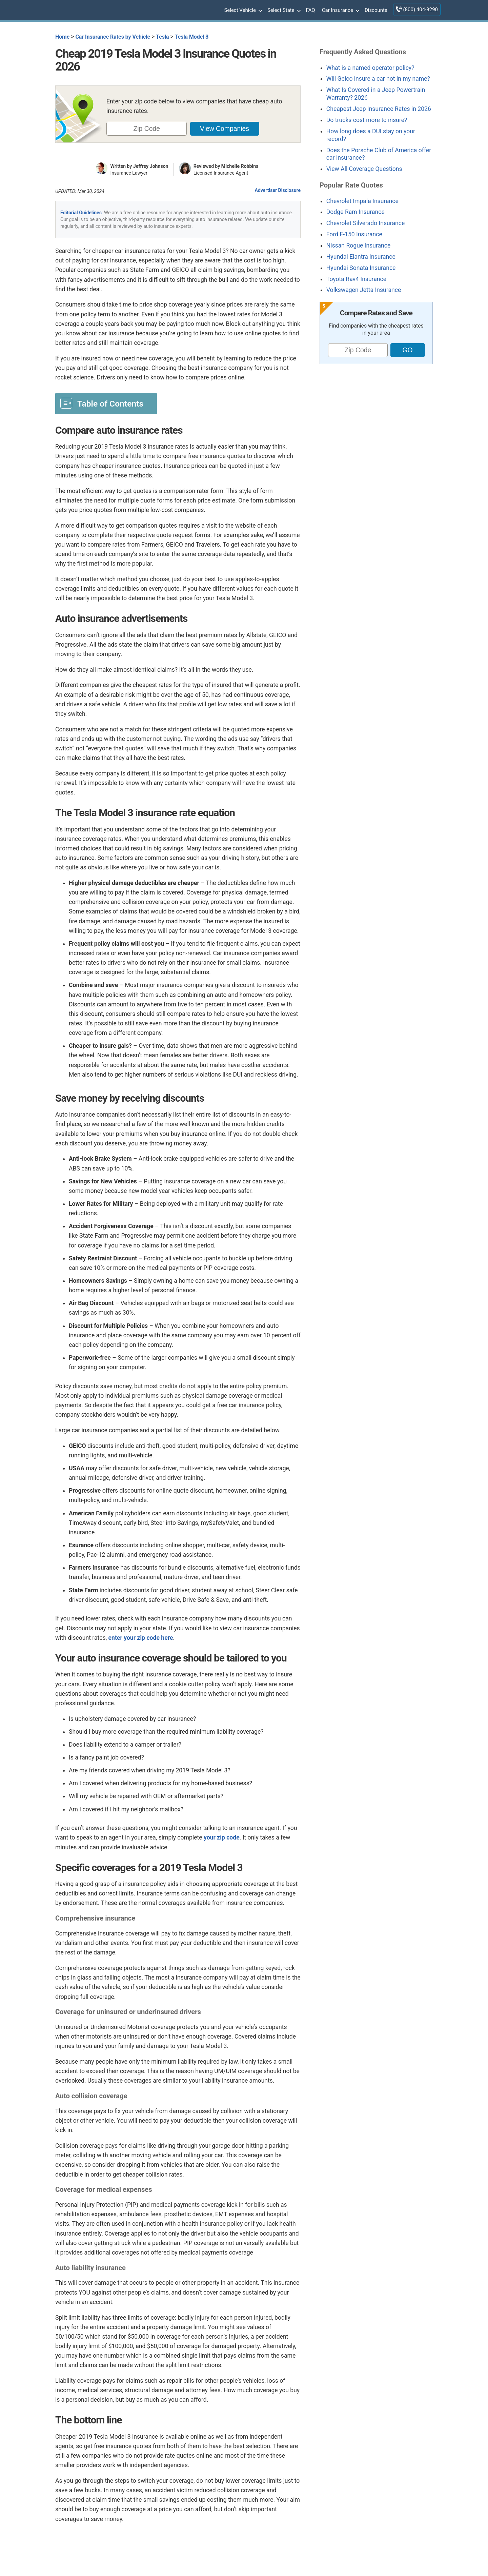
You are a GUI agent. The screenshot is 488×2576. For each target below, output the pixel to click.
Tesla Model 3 (192, 37)
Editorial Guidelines (81, 212)
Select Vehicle (242, 10)
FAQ (310, 10)
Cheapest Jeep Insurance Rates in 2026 (378, 108)
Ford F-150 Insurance (354, 234)
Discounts (376, 10)
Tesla (162, 37)
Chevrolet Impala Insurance (362, 201)
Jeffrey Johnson (150, 166)
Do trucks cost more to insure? (366, 120)
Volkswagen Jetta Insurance (363, 290)
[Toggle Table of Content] (106, 403)
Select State (283, 10)
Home (62, 37)
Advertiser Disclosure (278, 190)
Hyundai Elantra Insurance (360, 256)
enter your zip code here (140, 1637)
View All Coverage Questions (364, 168)
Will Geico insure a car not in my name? (378, 78)
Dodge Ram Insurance (355, 212)
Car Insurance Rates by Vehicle (112, 37)
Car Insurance (340, 10)
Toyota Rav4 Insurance (356, 279)
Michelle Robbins (240, 166)
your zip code (222, 1837)
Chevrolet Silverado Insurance (365, 223)
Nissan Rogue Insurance (358, 245)
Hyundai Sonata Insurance (361, 267)
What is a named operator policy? (370, 67)
